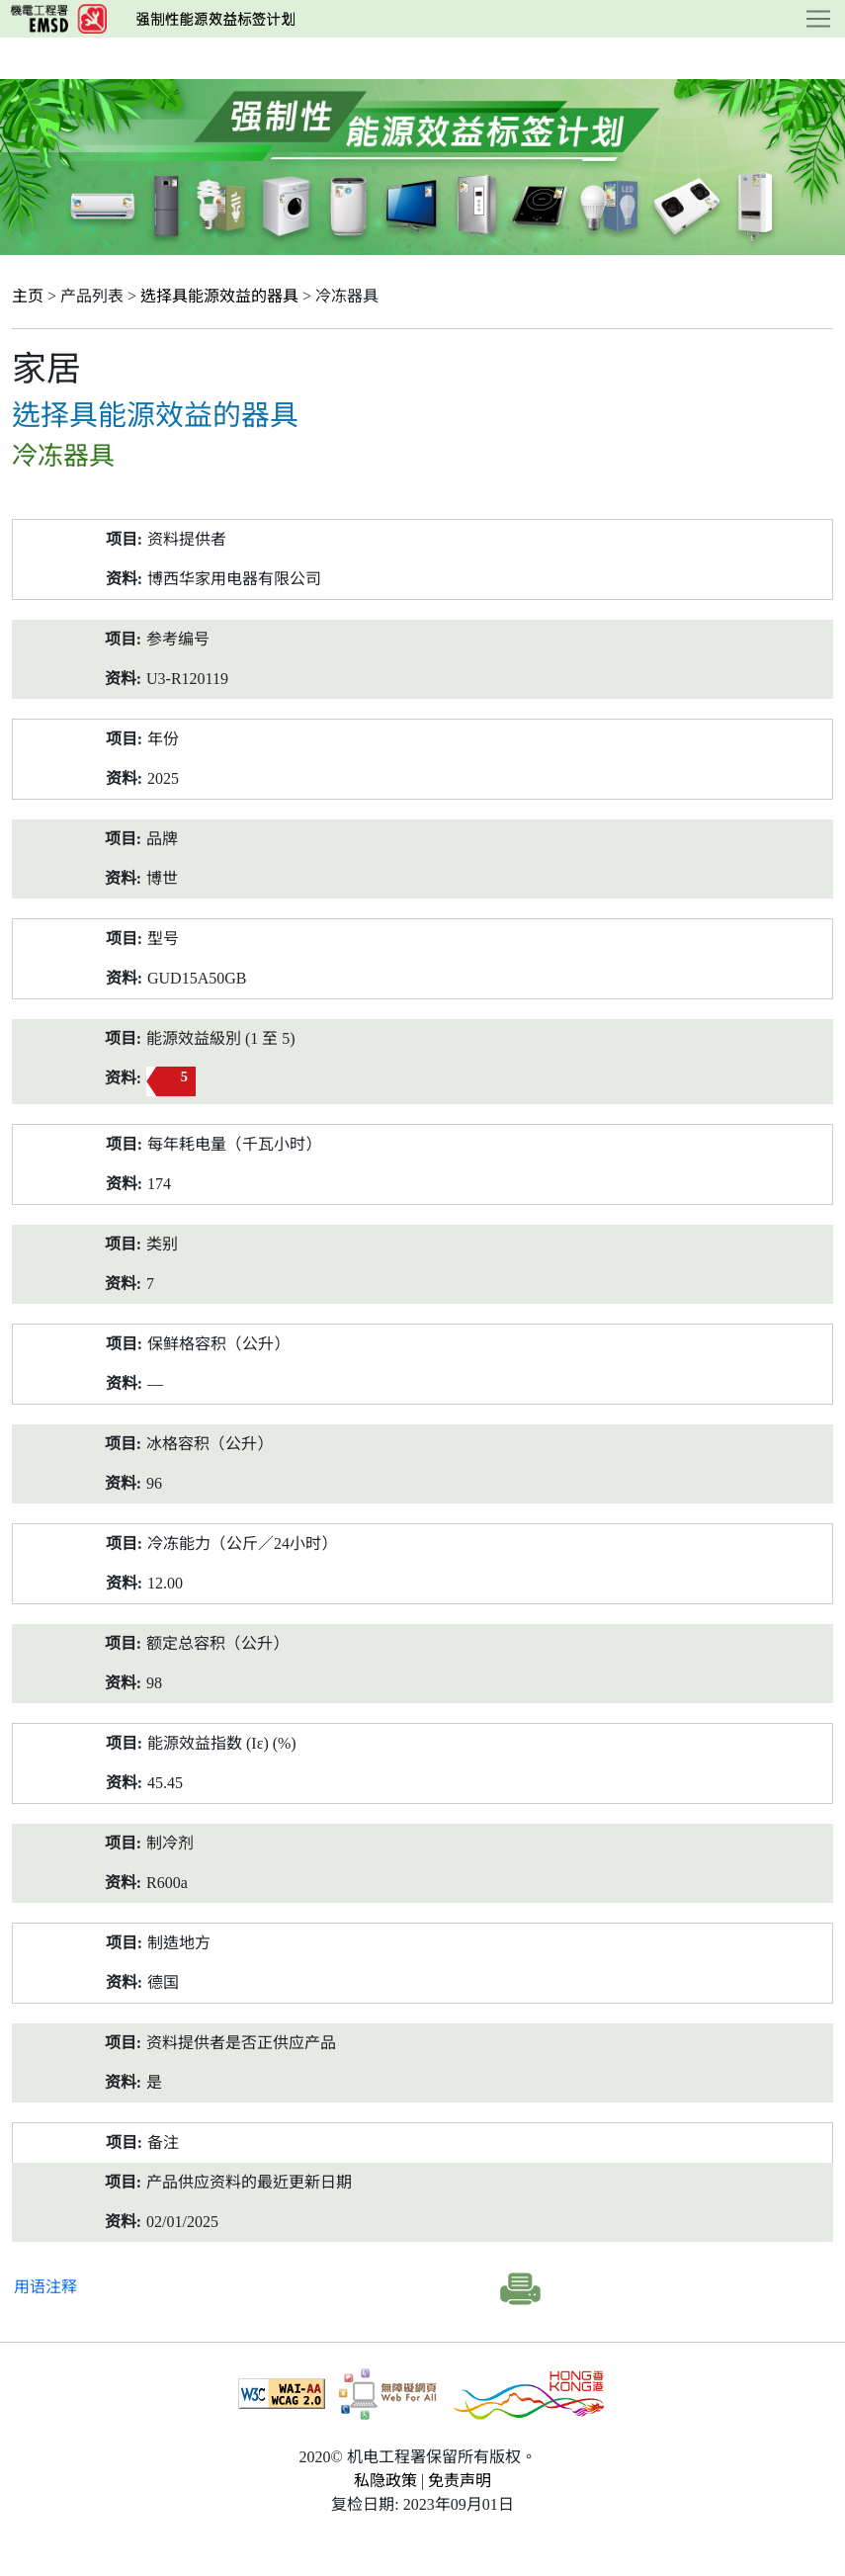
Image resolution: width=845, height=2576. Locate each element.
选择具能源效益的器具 (219, 296)
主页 (27, 296)
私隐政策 (385, 2480)
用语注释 (45, 2286)
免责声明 (459, 2480)
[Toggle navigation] (818, 19)
